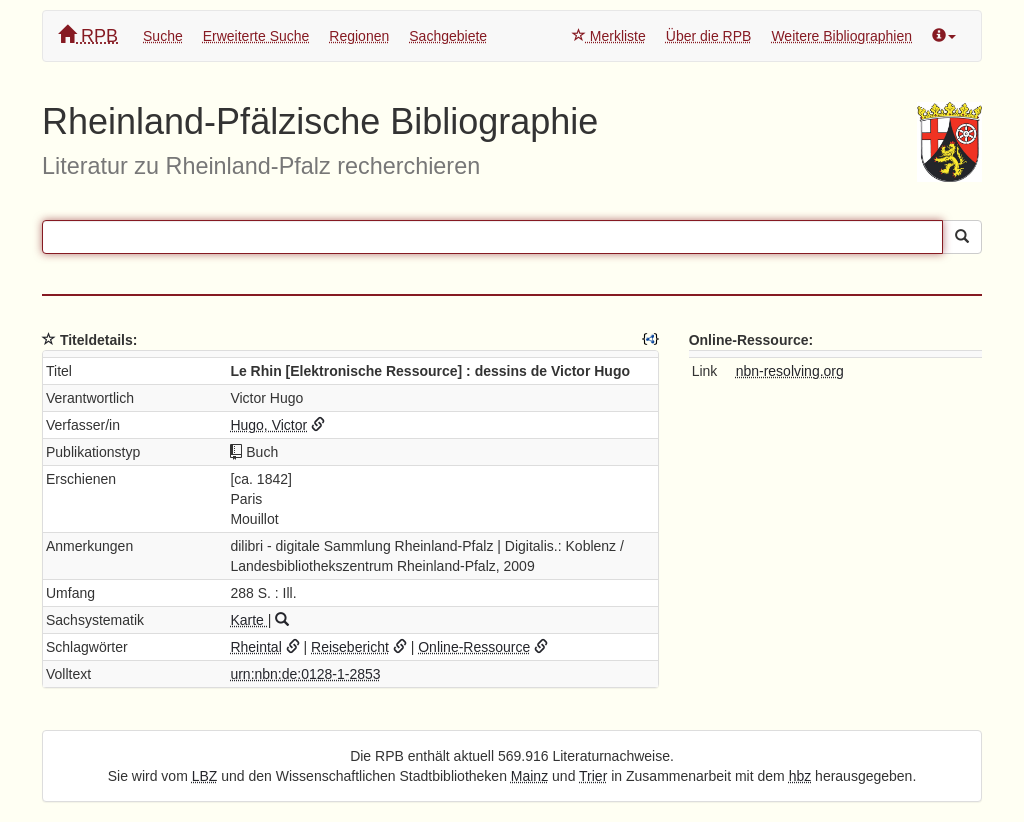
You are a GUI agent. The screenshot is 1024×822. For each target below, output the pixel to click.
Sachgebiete (448, 36)
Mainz (529, 776)
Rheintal (255, 647)
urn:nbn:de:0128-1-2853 (305, 674)
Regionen (359, 36)
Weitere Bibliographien (841, 36)
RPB (88, 35)
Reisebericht (350, 647)
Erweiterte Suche (256, 36)
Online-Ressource (474, 647)
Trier (593, 776)
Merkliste (609, 36)
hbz (800, 776)
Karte (248, 620)
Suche (163, 36)
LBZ (205, 776)
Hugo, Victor (268, 425)
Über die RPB (709, 36)
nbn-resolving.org (790, 371)
